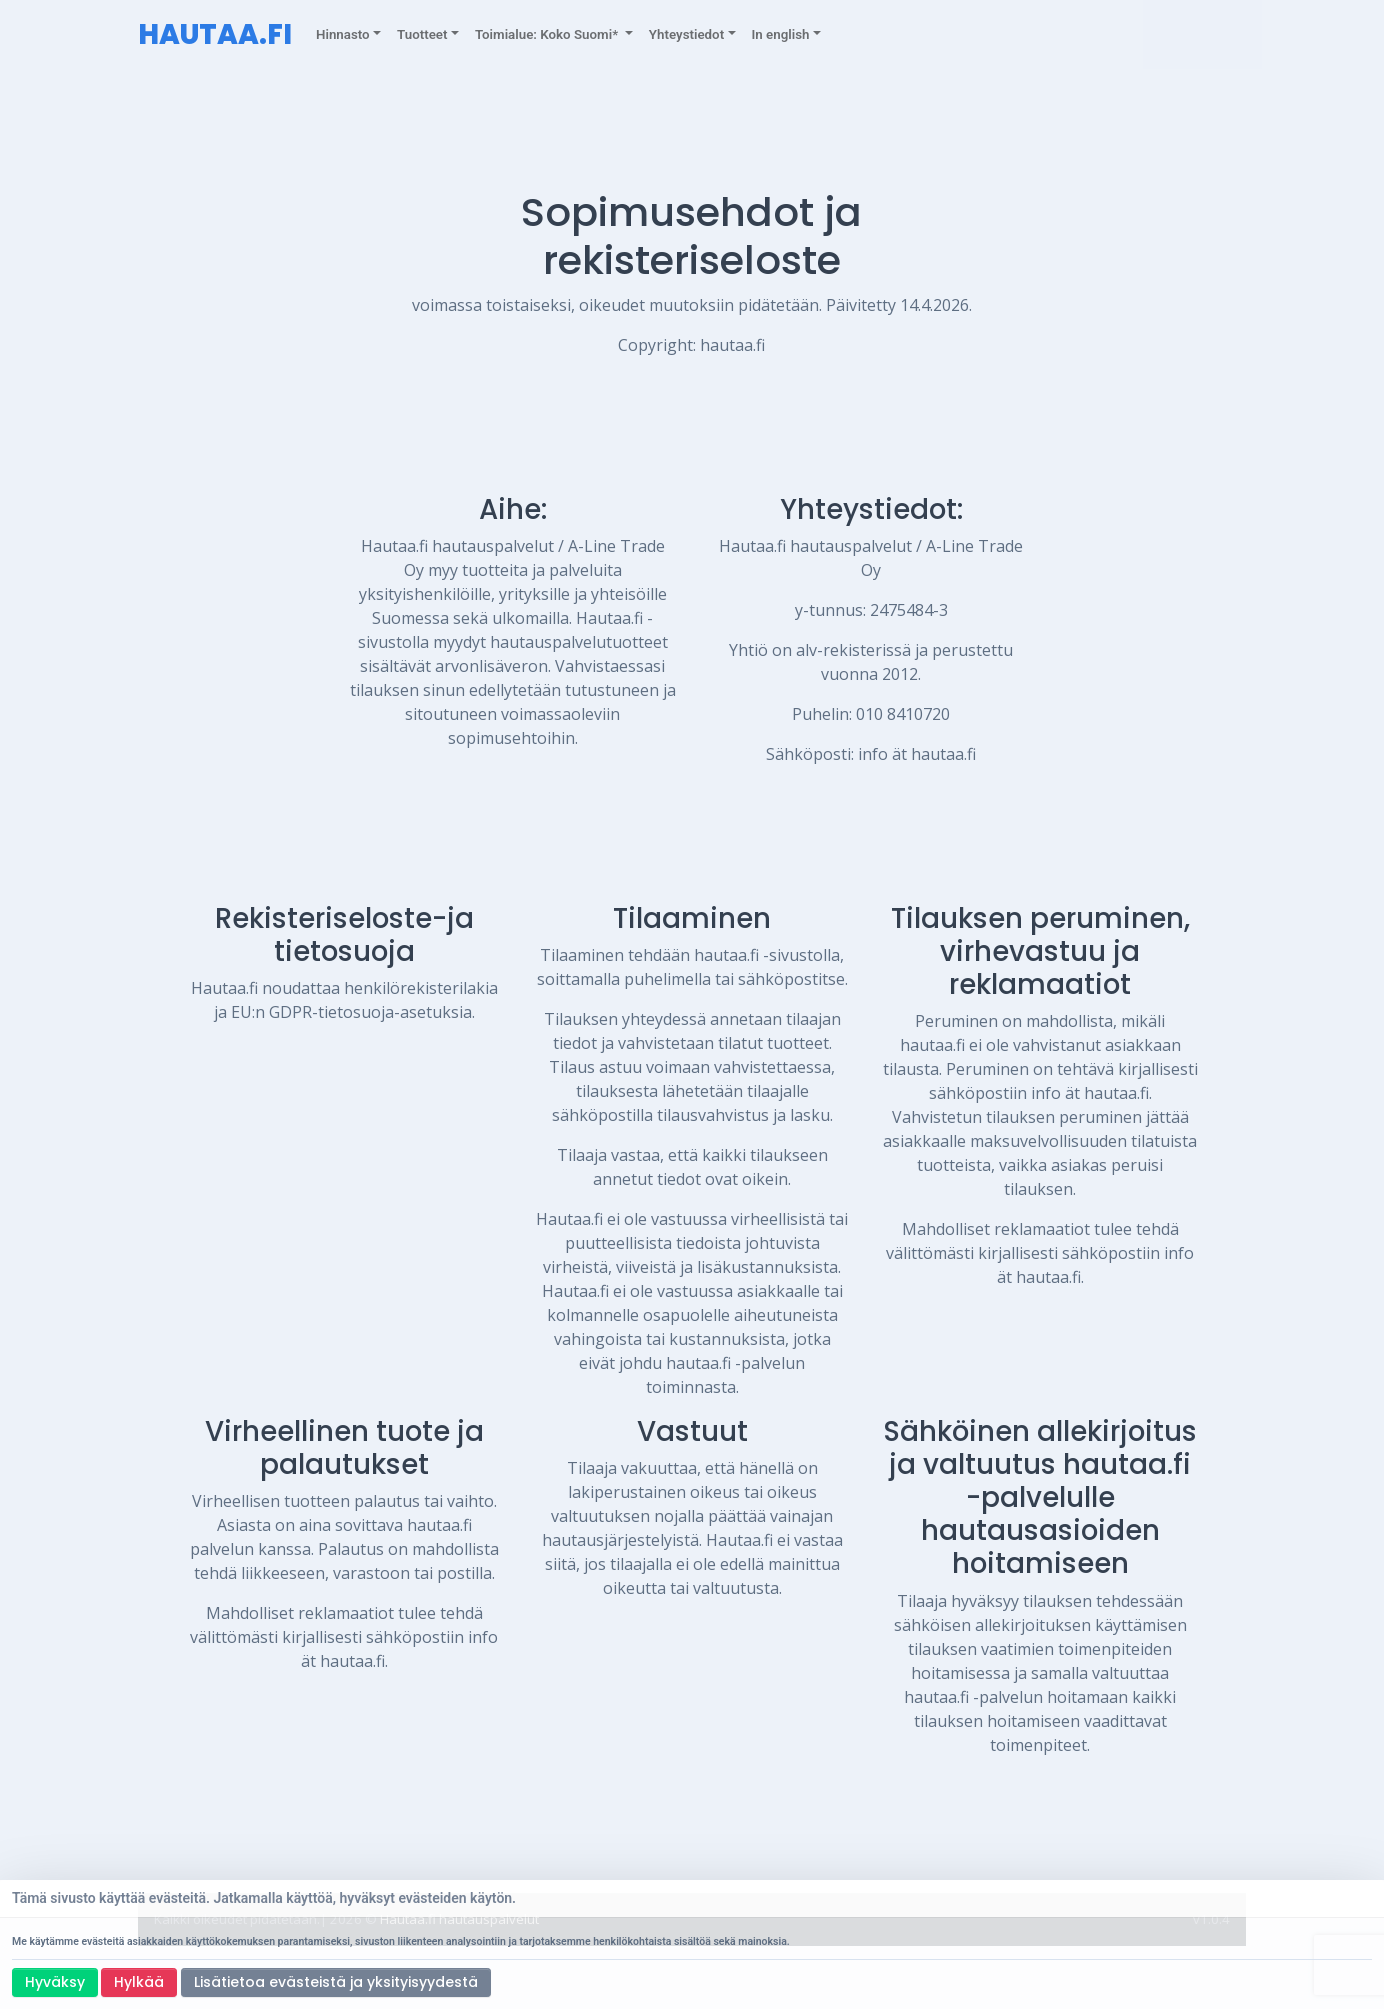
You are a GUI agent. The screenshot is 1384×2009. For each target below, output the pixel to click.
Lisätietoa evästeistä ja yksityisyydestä (336, 1982)
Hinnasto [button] (343, 34)
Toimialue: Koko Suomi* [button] (548, 34)
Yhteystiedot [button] (686, 34)
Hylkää (139, 1982)
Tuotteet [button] (422, 34)
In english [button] (781, 34)
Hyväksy (55, 1982)
